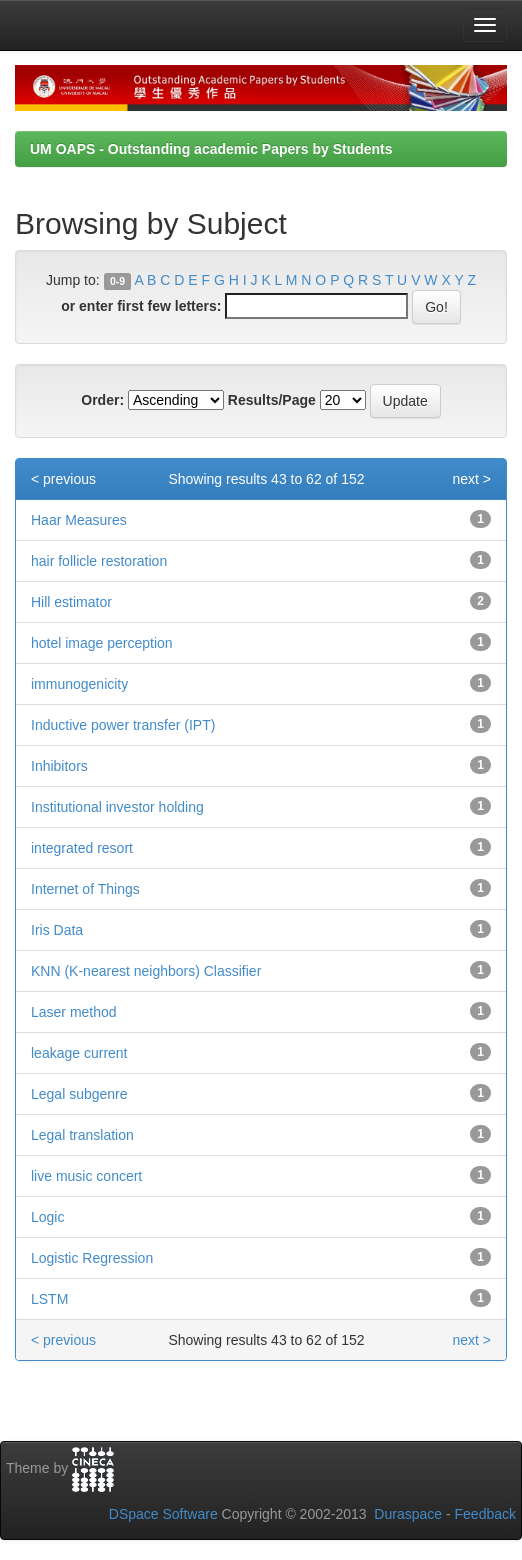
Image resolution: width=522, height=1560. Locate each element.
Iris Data (57, 930)
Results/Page (272, 400)
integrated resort (82, 848)
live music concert (86, 1176)
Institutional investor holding (117, 807)
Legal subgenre (79, 1094)
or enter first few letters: (141, 306)
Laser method (74, 1012)
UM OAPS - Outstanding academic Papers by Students (211, 149)
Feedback (485, 1514)
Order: (102, 400)
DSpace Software (163, 1514)
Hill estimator (71, 602)
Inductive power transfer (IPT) (123, 725)
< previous (63, 479)
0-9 (117, 281)
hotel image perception (102, 643)
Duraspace (408, 1514)
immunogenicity (79, 684)
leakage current (79, 1053)
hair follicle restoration (99, 561)
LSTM (49, 1299)
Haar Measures (79, 520)
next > (471, 479)
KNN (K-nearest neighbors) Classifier (146, 971)
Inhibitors (59, 766)
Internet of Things (85, 889)
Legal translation (82, 1135)
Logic (47, 1217)
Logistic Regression (92, 1258)
